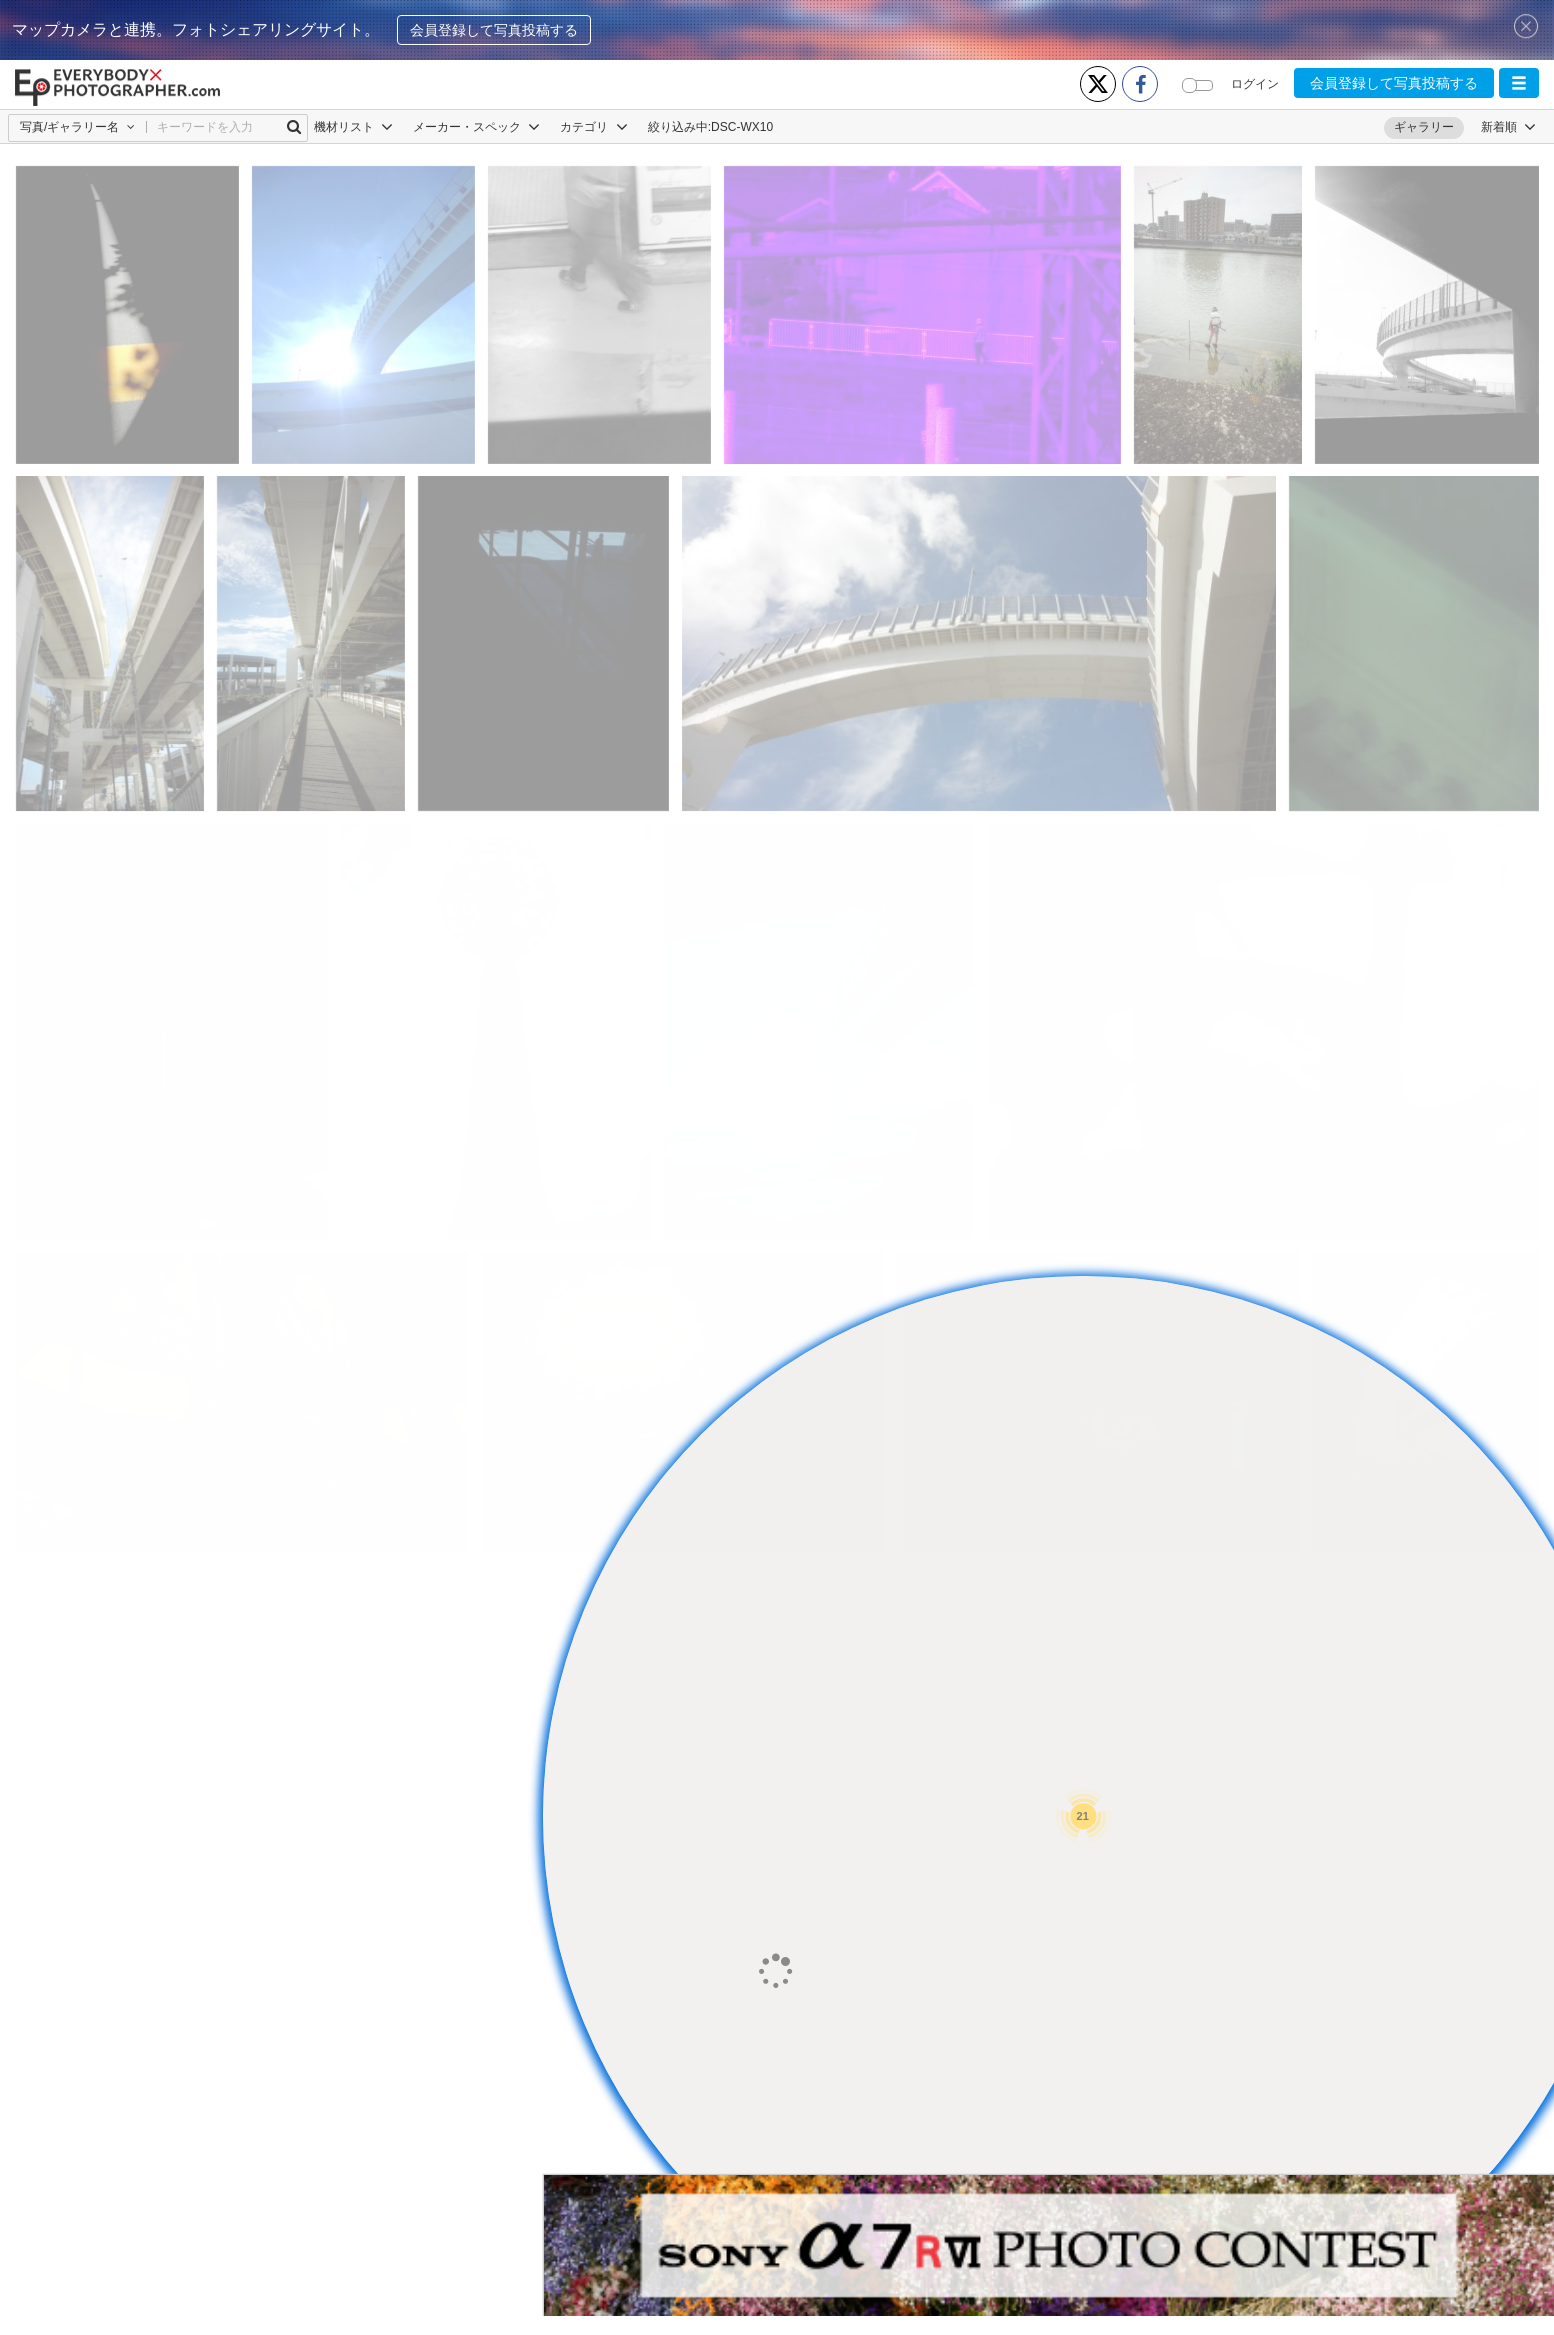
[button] (1519, 83)
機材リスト (353, 127)
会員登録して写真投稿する (494, 30)
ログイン (1255, 84)
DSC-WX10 (742, 127)
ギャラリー (1424, 127)
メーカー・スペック (476, 127)
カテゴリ (593, 127)
